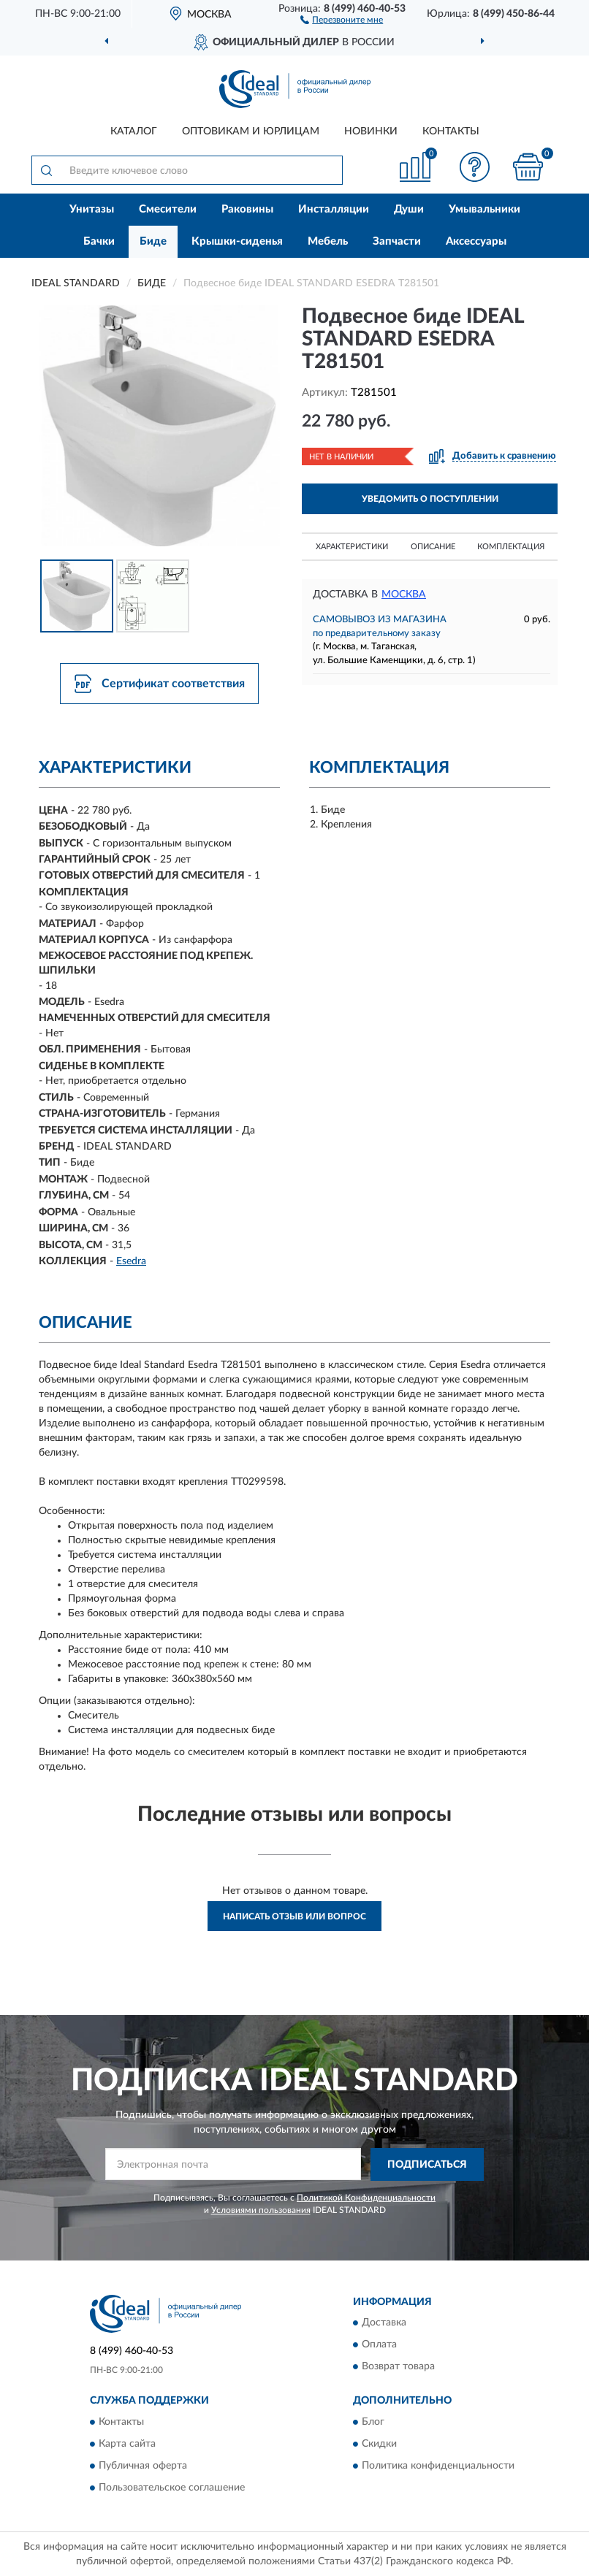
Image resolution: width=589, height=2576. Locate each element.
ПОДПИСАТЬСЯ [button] (427, 2165)
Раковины (247, 209)
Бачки (99, 241)
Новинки (371, 131)
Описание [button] (433, 547)
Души (409, 209)
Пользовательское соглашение (172, 2488)
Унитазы (91, 209)
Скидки (379, 2444)
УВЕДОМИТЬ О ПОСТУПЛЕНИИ (430, 498)
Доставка (384, 2323)
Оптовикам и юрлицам (250, 131)
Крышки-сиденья (237, 241)
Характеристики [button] (352, 547)
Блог (373, 2422)
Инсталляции (333, 209)
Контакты (450, 131)
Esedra (131, 1261)
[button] (341, 19)
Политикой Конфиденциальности (366, 2197)
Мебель (328, 241)
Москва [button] (403, 594)
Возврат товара (398, 2367)
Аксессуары (476, 241)
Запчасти (397, 241)
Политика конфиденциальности (438, 2466)
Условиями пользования (261, 2210)
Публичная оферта (143, 2466)
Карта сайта (127, 2444)
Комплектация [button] (510, 547)
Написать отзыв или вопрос (294, 1916)
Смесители (168, 209)
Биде (153, 241)
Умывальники (484, 209)
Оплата (379, 2345)
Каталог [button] (133, 131)
